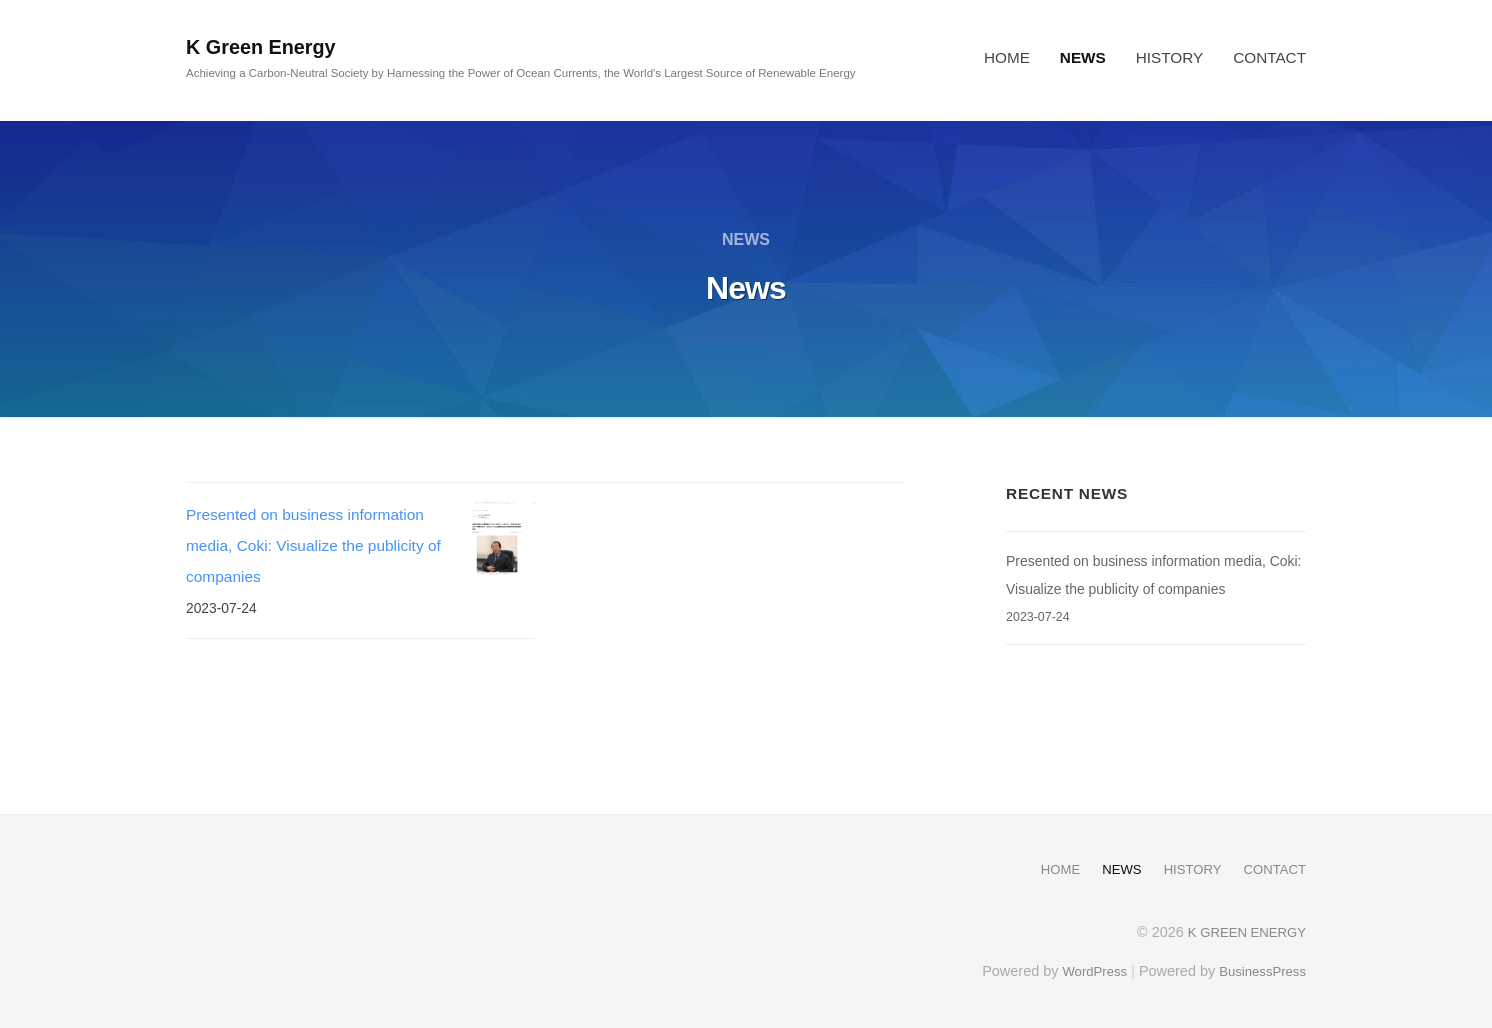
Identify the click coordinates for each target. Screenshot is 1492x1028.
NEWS (1083, 57)
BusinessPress (1259, 970)
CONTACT (1269, 57)
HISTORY (1169, 57)
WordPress (1082, 970)
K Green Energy (270, 46)
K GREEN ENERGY (1241, 931)
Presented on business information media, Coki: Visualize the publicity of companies (314, 545)
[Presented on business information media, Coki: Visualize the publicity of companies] (497, 537)
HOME (1007, 57)
